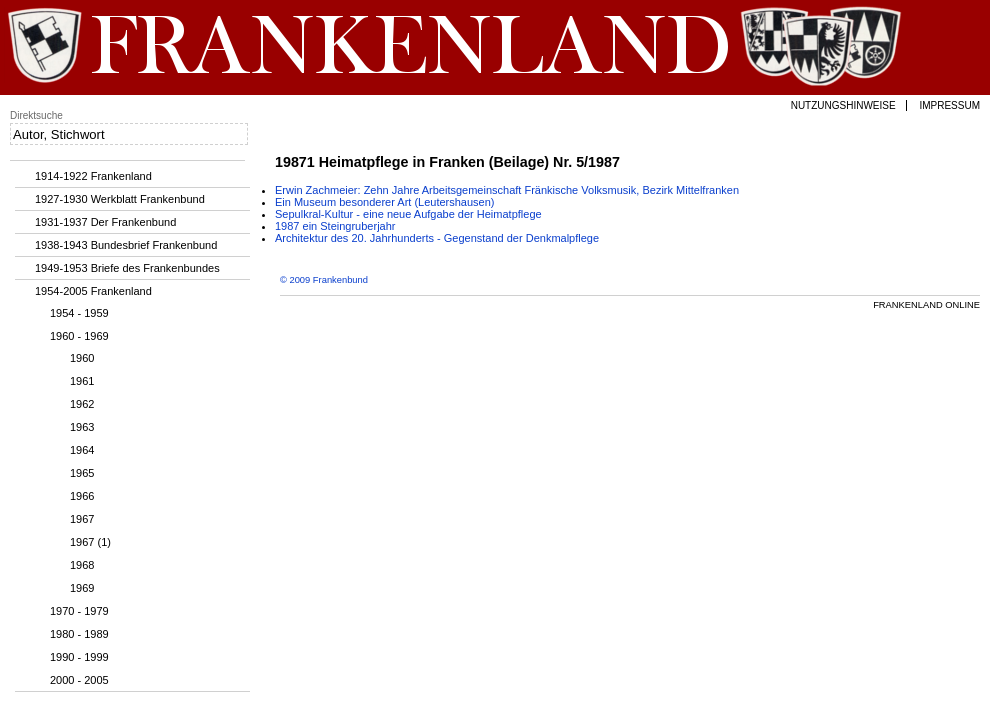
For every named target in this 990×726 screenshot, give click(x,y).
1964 (82, 450)
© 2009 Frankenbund (324, 280)
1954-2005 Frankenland (93, 291)
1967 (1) (90, 542)
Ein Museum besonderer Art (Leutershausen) (385, 202)
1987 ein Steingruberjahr (335, 226)
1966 (82, 496)
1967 (82, 519)
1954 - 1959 (79, 313)
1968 (82, 565)
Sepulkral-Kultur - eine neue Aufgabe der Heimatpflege (408, 214)
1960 (82, 358)
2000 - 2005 (79, 680)
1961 (82, 381)
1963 (82, 427)
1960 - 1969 (79, 336)
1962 (82, 404)
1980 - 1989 (79, 634)
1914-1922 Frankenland (93, 176)
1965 (82, 473)
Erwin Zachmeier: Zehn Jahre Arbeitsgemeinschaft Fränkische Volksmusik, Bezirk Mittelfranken (507, 190)
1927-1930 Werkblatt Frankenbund (120, 199)
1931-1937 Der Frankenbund (105, 222)
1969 (82, 588)
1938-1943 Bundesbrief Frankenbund (126, 245)
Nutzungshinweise (843, 105)
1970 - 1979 (79, 611)
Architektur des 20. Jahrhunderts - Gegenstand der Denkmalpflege (437, 238)
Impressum (949, 105)
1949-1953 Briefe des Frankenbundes (127, 268)
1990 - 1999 (79, 657)
